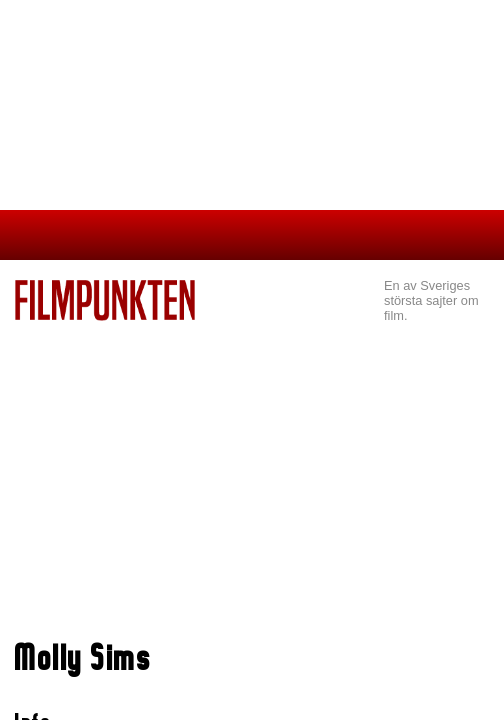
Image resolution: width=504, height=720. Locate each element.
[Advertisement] (252, 471)
